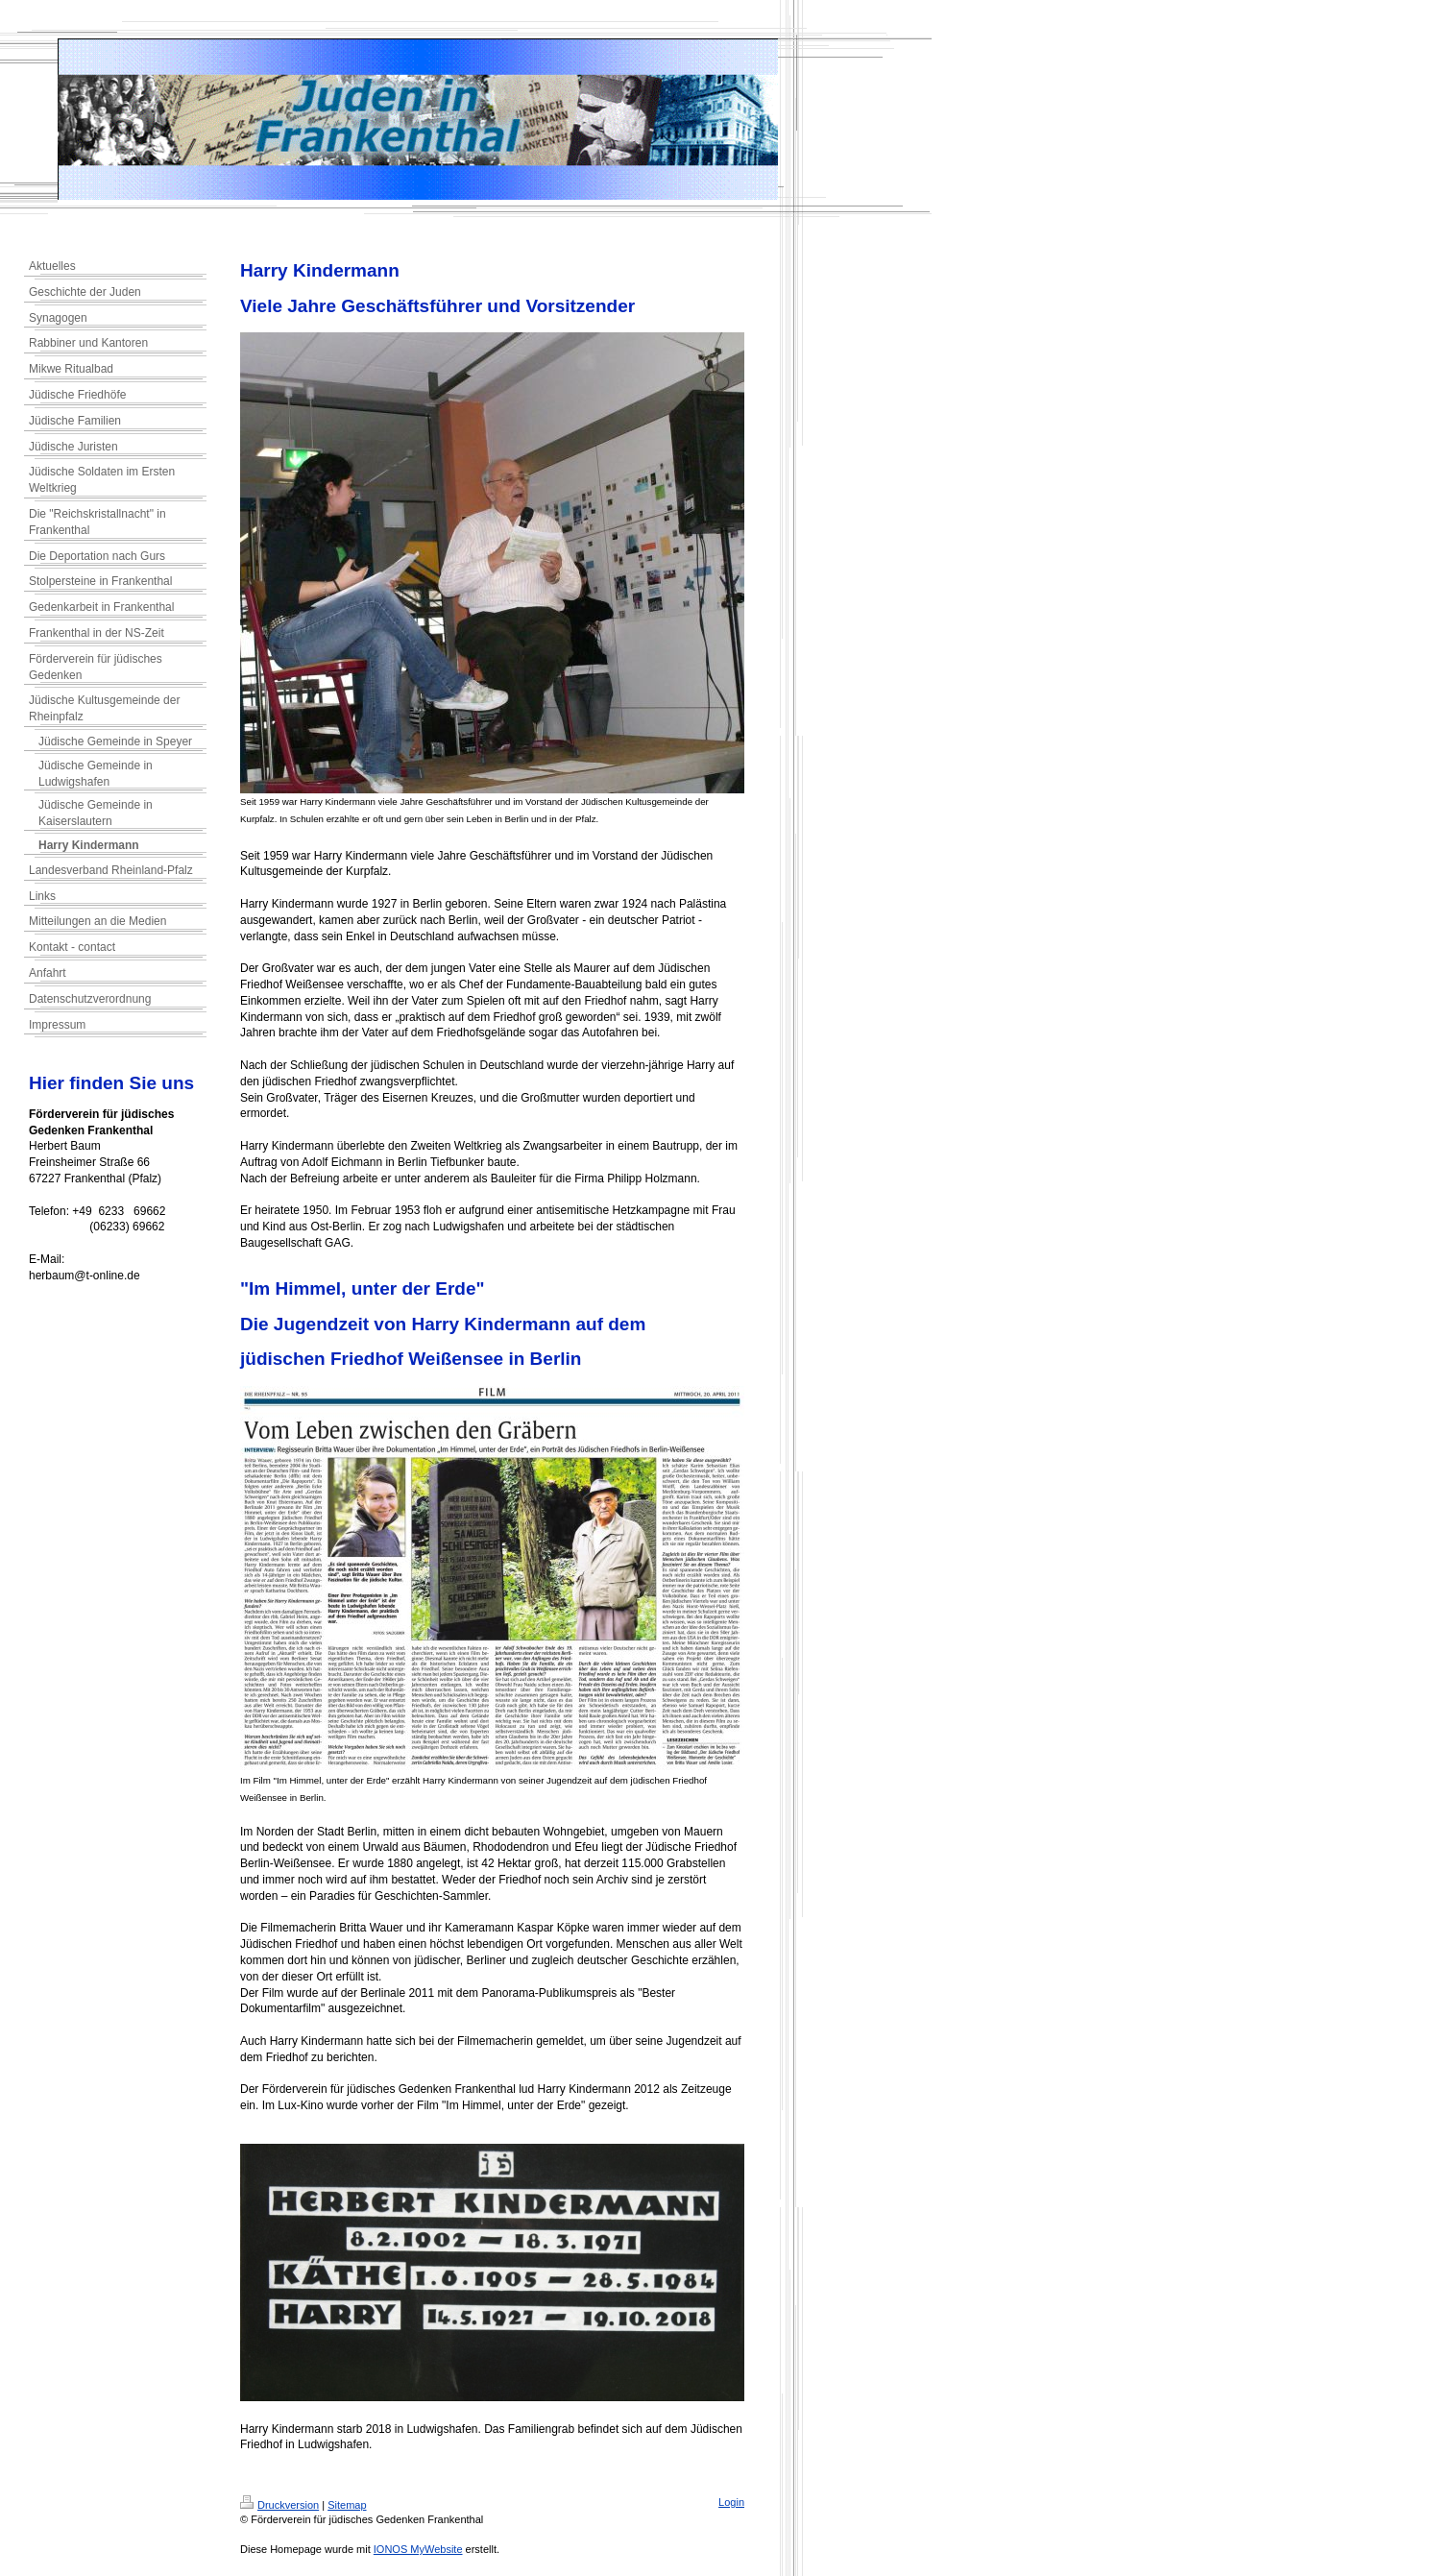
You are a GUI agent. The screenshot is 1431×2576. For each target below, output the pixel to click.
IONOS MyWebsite (418, 2549)
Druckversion (279, 2505)
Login (731, 2502)
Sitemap (346, 2505)
